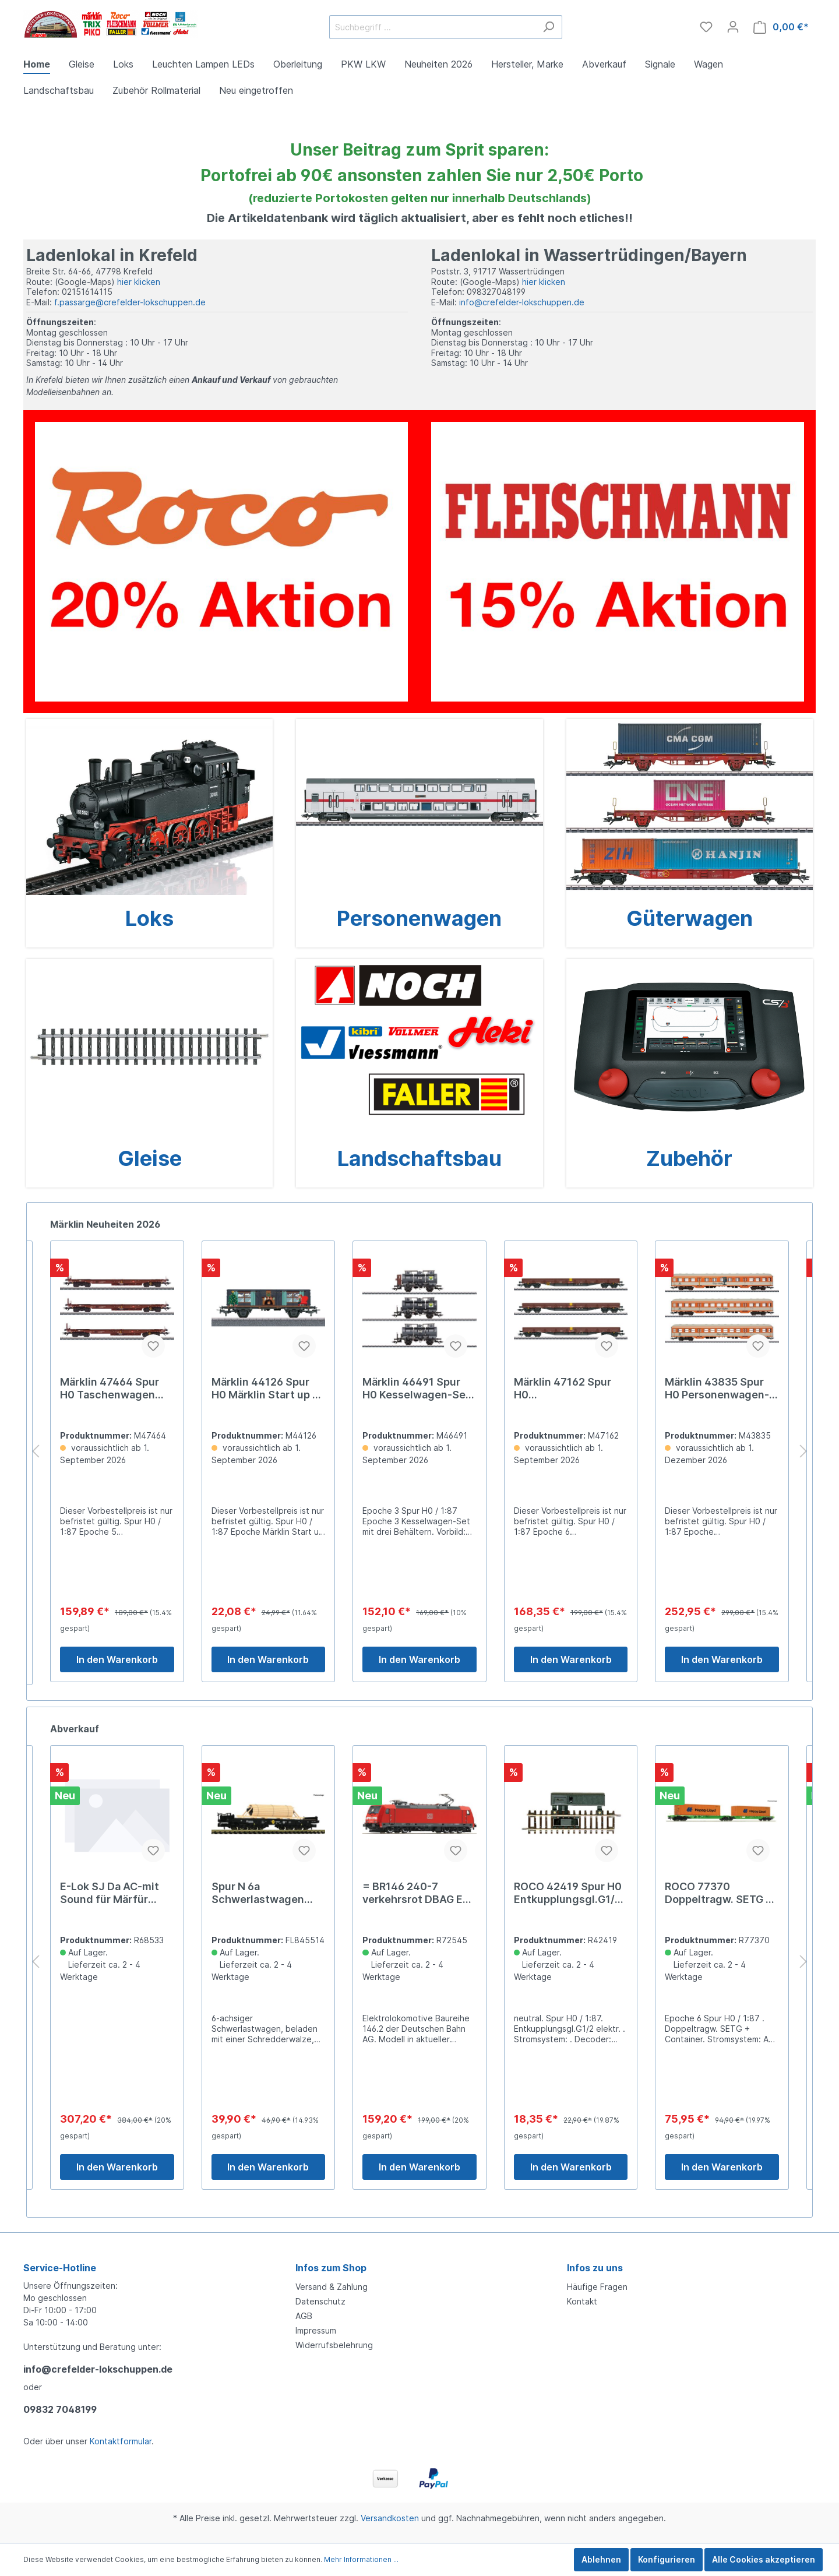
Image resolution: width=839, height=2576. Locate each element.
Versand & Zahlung (331, 2287)
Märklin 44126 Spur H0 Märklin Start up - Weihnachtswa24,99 (415, 1388)
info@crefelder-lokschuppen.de (521, 302)
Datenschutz (320, 2301)
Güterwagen (689, 918)
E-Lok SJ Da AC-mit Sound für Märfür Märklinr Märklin (261, 1893)
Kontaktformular (120, 2441)
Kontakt (582, 2301)
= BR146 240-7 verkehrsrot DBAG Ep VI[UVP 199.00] (567, 1893)
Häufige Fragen (597, 2287)
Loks (149, 918)
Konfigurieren (666, 2559)
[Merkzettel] (706, 27)
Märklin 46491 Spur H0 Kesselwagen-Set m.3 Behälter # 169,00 (568, 1388)
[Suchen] (548, 27)
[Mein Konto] (733, 27)
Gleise (150, 1158)
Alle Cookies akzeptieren (763, 2559)
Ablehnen (601, 2559)
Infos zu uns (595, 2268)
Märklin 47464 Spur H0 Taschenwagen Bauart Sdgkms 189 (261, 1388)
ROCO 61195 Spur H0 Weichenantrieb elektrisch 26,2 (112, 1893)
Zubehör (689, 1158)
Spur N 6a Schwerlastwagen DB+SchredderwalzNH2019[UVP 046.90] (416, 1893)
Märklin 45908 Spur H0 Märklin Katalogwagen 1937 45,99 (110, 1388)
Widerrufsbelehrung (334, 2345)
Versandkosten (390, 2518)
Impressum (315, 2330)
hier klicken (138, 282)
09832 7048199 (60, 2409)
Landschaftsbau (419, 1158)
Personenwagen (419, 918)
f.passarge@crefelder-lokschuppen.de (130, 302)
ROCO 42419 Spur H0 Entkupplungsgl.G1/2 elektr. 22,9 (719, 1893)
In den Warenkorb (117, 1662)
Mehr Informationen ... (361, 2559)
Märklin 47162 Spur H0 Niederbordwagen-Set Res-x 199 (713, 1388)
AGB (303, 2316)
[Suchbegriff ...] (432, 27)
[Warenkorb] (781, 27)
